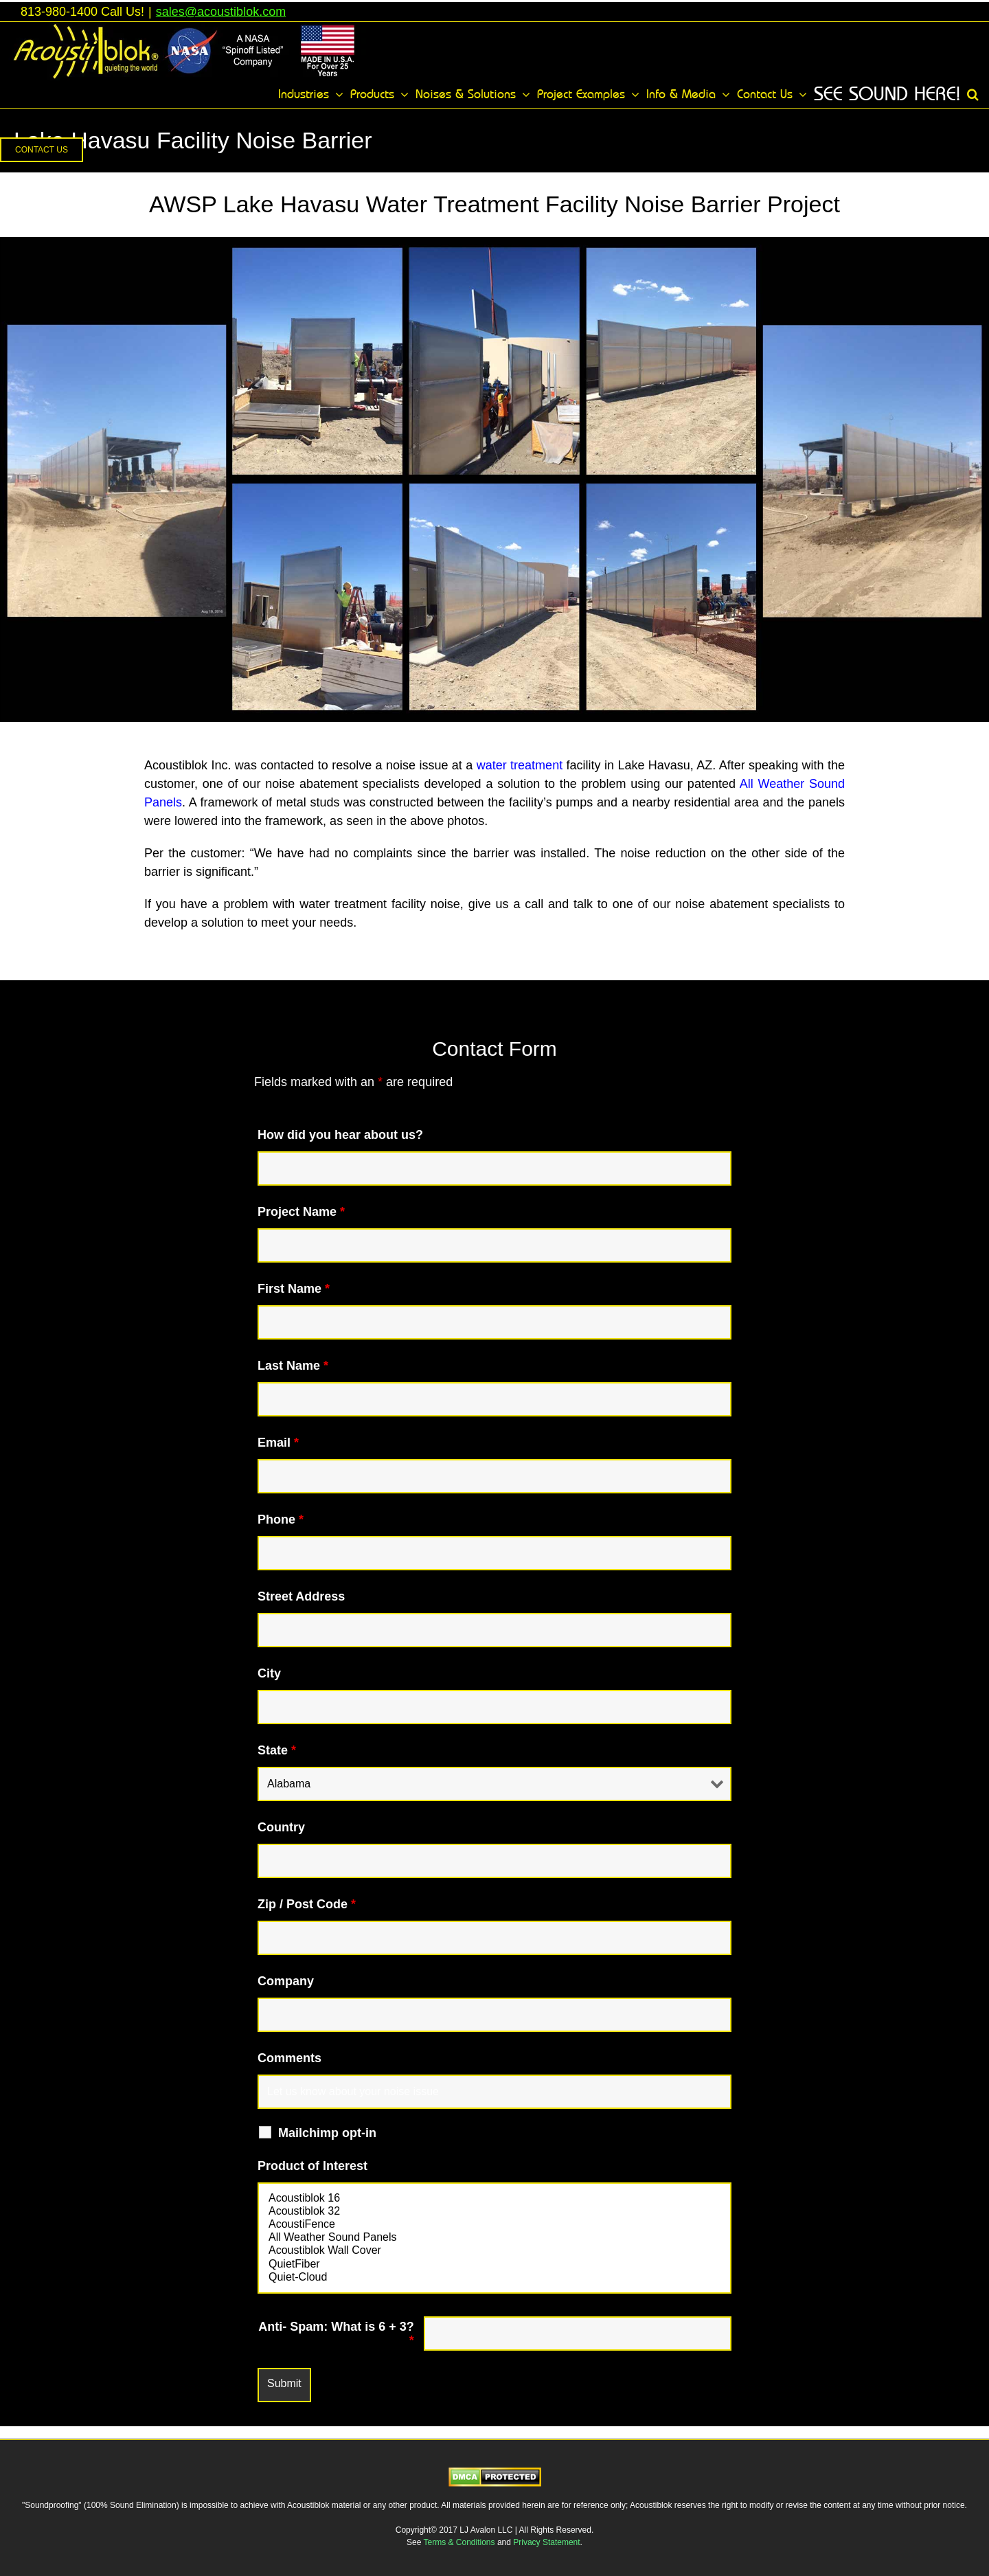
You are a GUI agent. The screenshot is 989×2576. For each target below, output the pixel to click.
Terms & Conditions (460, 2542)
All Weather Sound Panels (494, 2237)
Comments (289, 2058)
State (277, 1750)
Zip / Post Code (307, 1904)
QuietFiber (494, 2264)
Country (281, 1827)
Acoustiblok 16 (494, 2198)
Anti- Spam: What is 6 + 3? (336, 2333)
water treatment (519, 765)
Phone (281, 1519)
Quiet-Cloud (494, 2277)
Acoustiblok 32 (494, 2211)
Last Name (293, 1365)
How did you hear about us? (340, 1135)
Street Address (301, 1596)
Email (278, 1442)
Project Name (301, 1212)
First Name (294, 1289)
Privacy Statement (546, 2542)
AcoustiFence (494, 2224)
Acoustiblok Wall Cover (494, 2250)
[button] (973, 94)
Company (286, 1981)
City (269, 1673)
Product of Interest (312, 2166)
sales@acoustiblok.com (221, 12)
